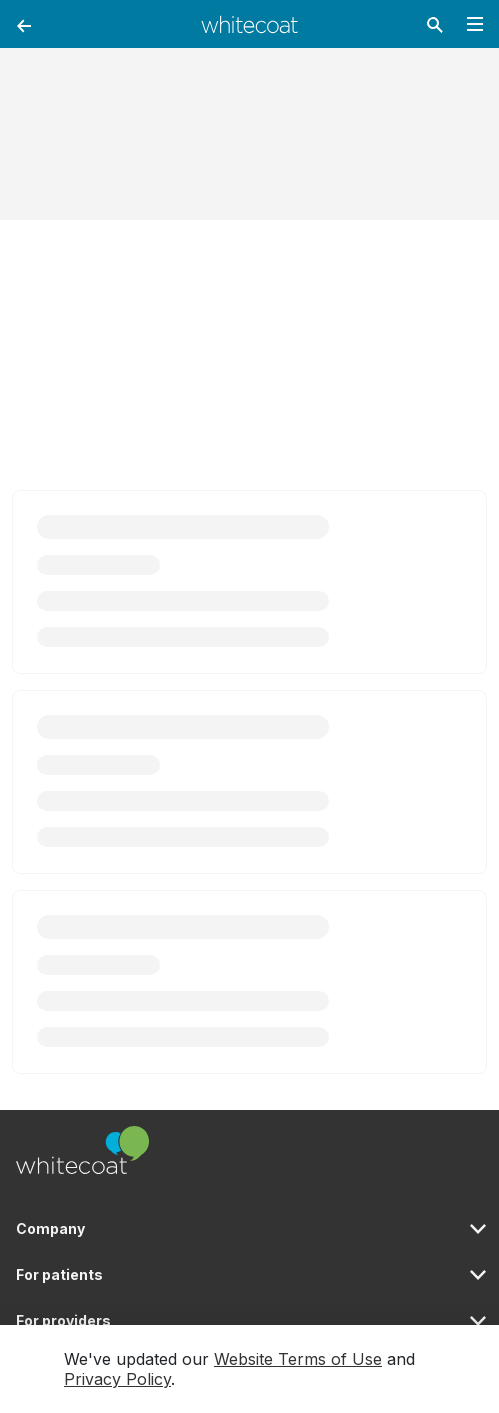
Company (50, 1228)
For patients (59, 1274)
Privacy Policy (117, 1379)
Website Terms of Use (298, 1359)
